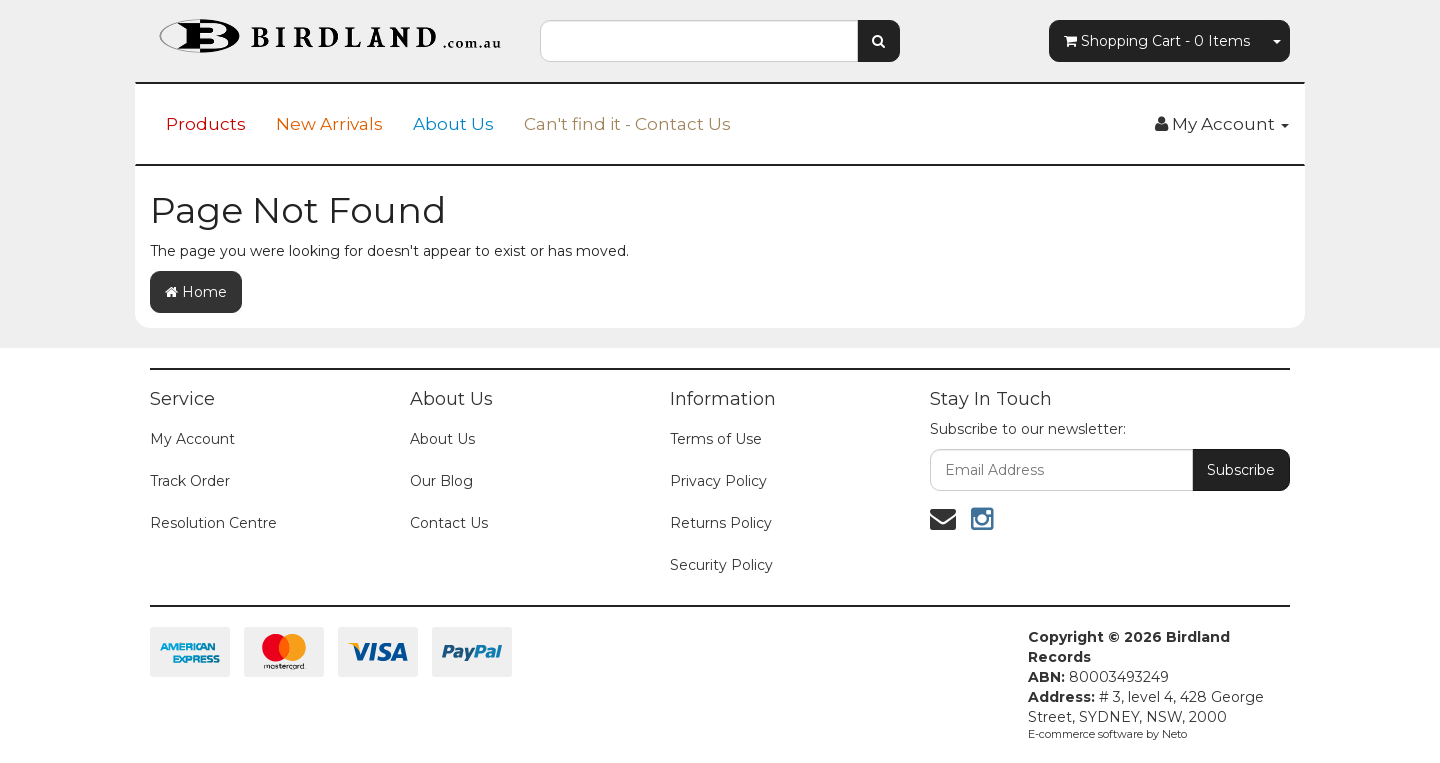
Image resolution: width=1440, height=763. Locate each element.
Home (196, 292)
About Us (453, 124)
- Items (1157, 41)
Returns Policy (721, 523)
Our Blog (441, 481)
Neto (1174, 734)
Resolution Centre (213, 523)
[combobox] (699, 41)
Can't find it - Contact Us (627, 124)
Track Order (190, 481)
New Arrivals (329, 124)
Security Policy (721, 565)
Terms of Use (716, 439)
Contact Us (449, 523)
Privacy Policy (718, 481)
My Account (192, 439)
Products (206, 124)
